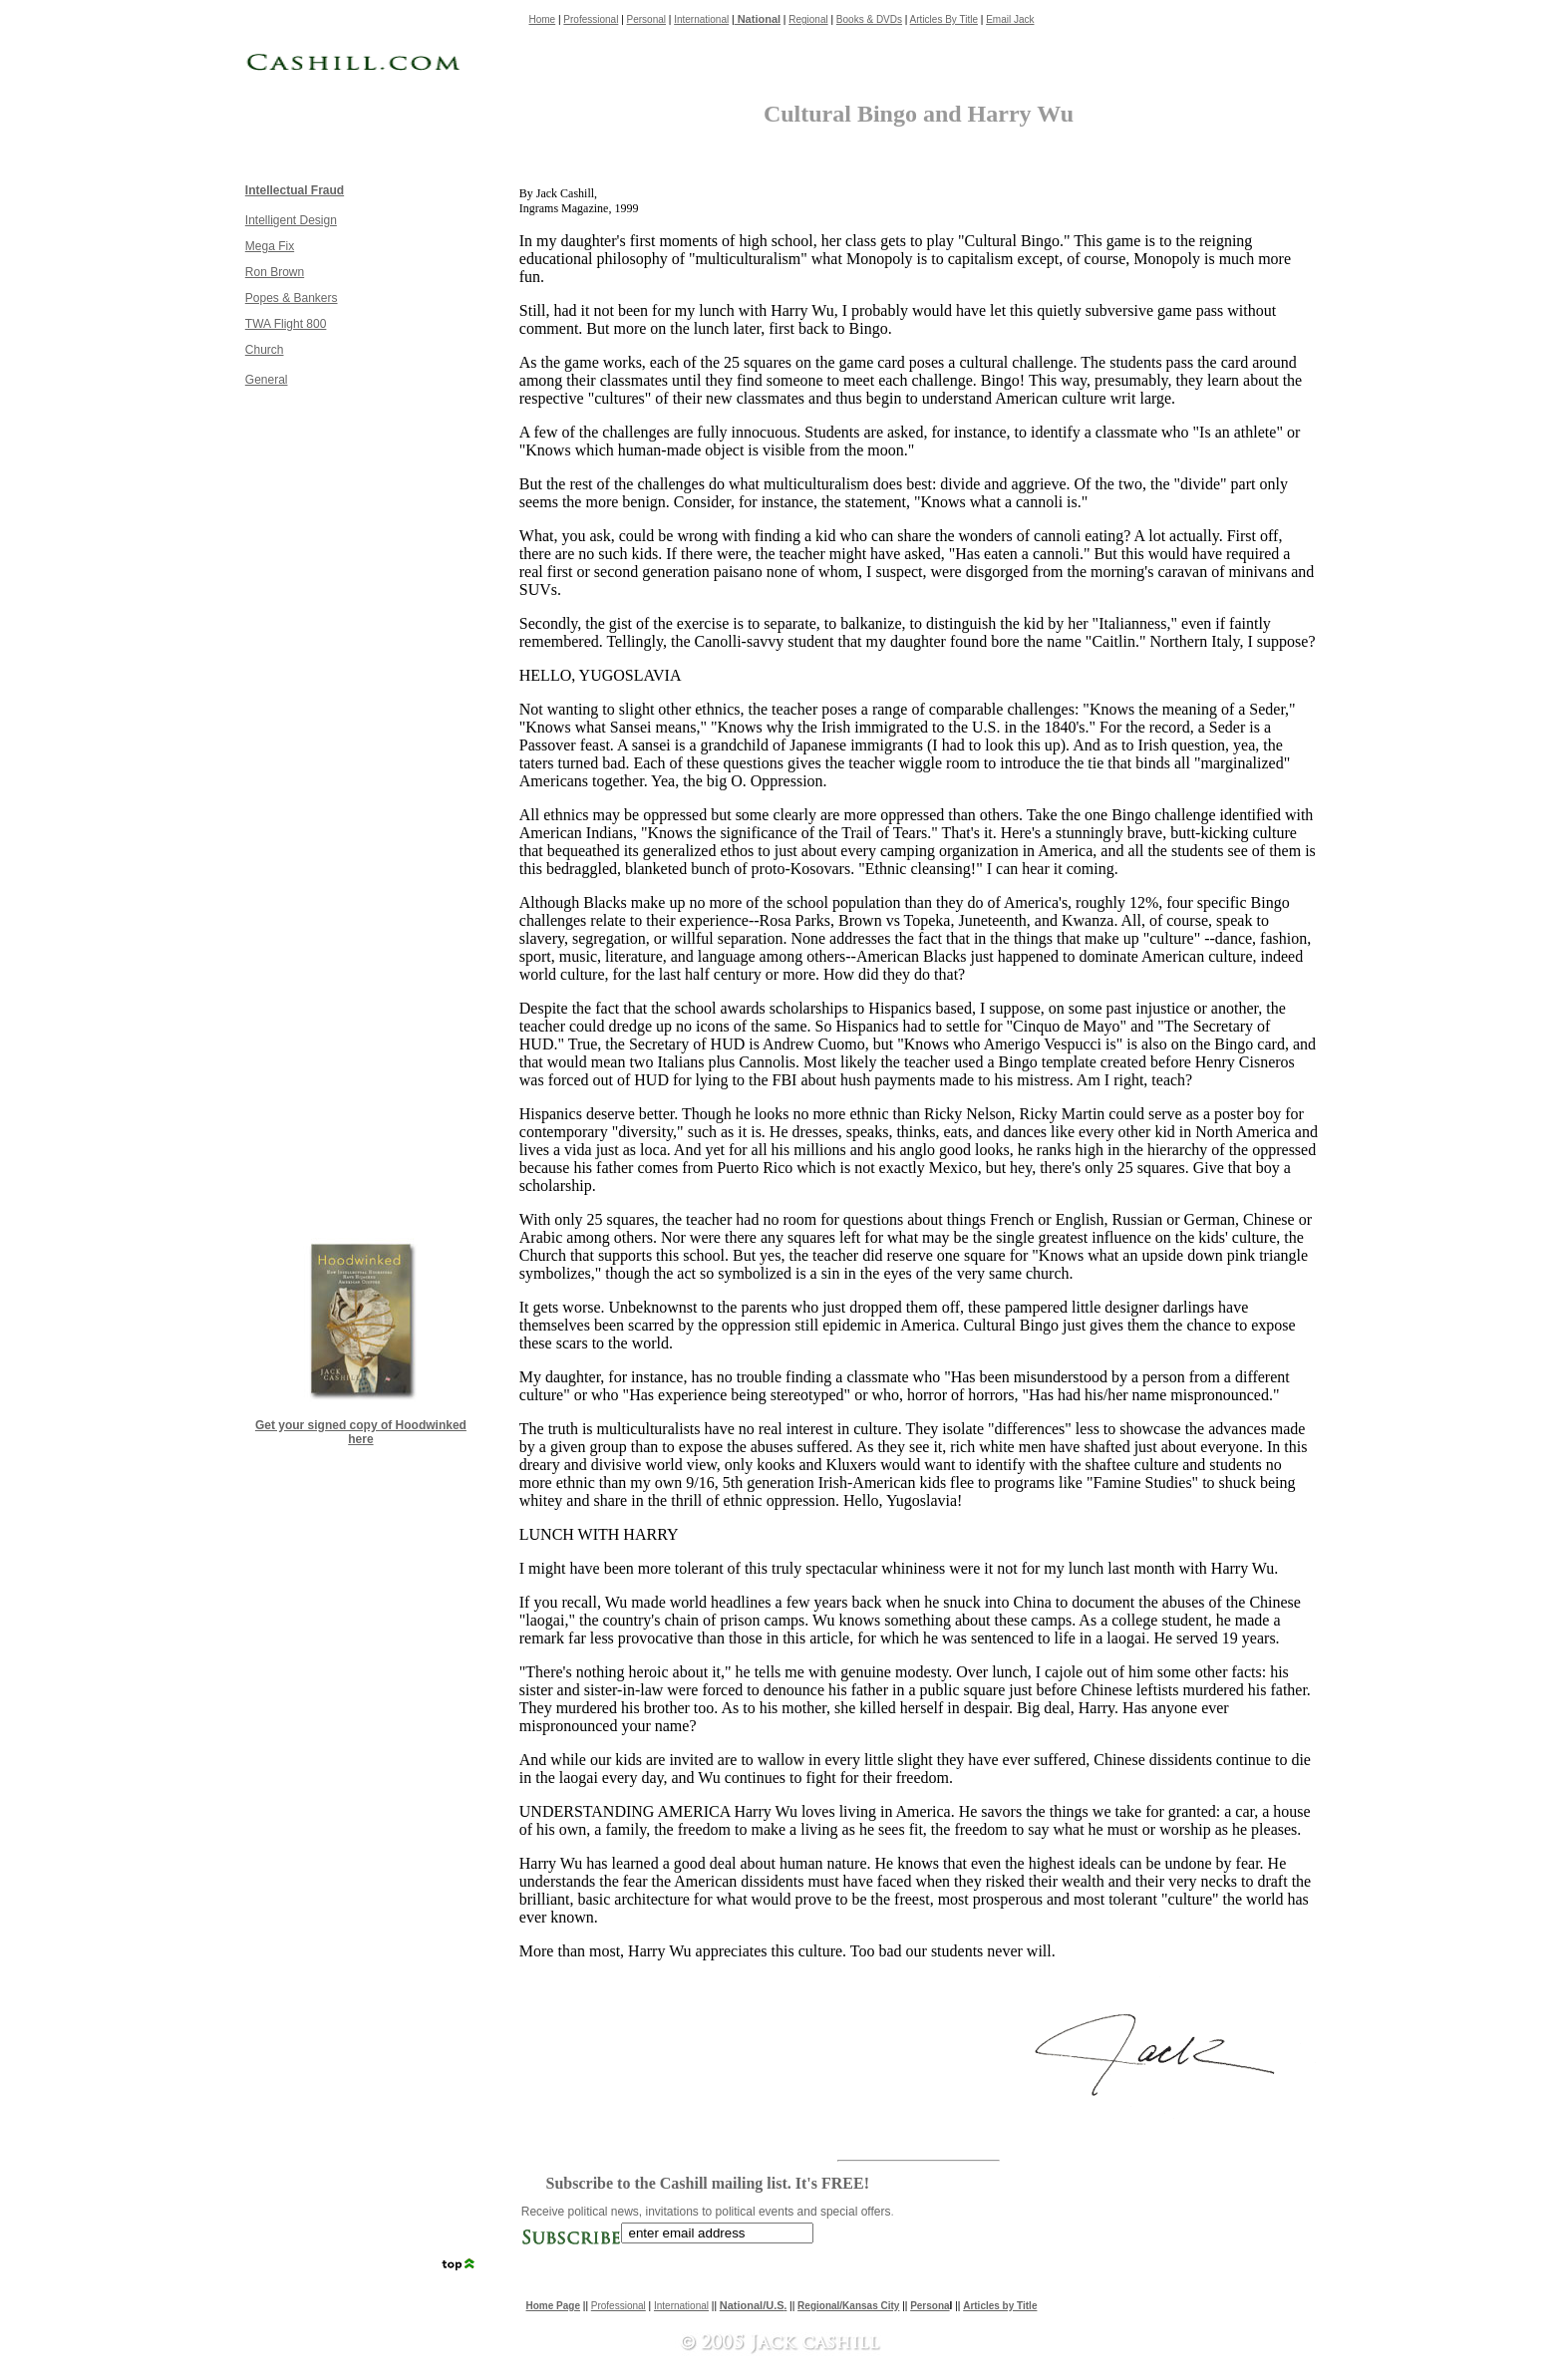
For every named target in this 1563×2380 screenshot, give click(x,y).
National (758, 19)
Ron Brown (274, 272)
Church (264, 350)
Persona (929, 2305)
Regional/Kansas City (848, 2305)
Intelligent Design (291, 220)
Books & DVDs (869, 19)
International (701, 19)
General (266, 380)
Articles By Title (944, 19)
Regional (807, 19)
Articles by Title (1000, 2305)
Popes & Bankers (291, 298)
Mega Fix (269, 246)
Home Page (553, 2305)
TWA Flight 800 (286, 324)
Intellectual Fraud (294, 190)
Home (542, 19)
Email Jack (1010, 19)
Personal (646, 19)
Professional (590, 19)
